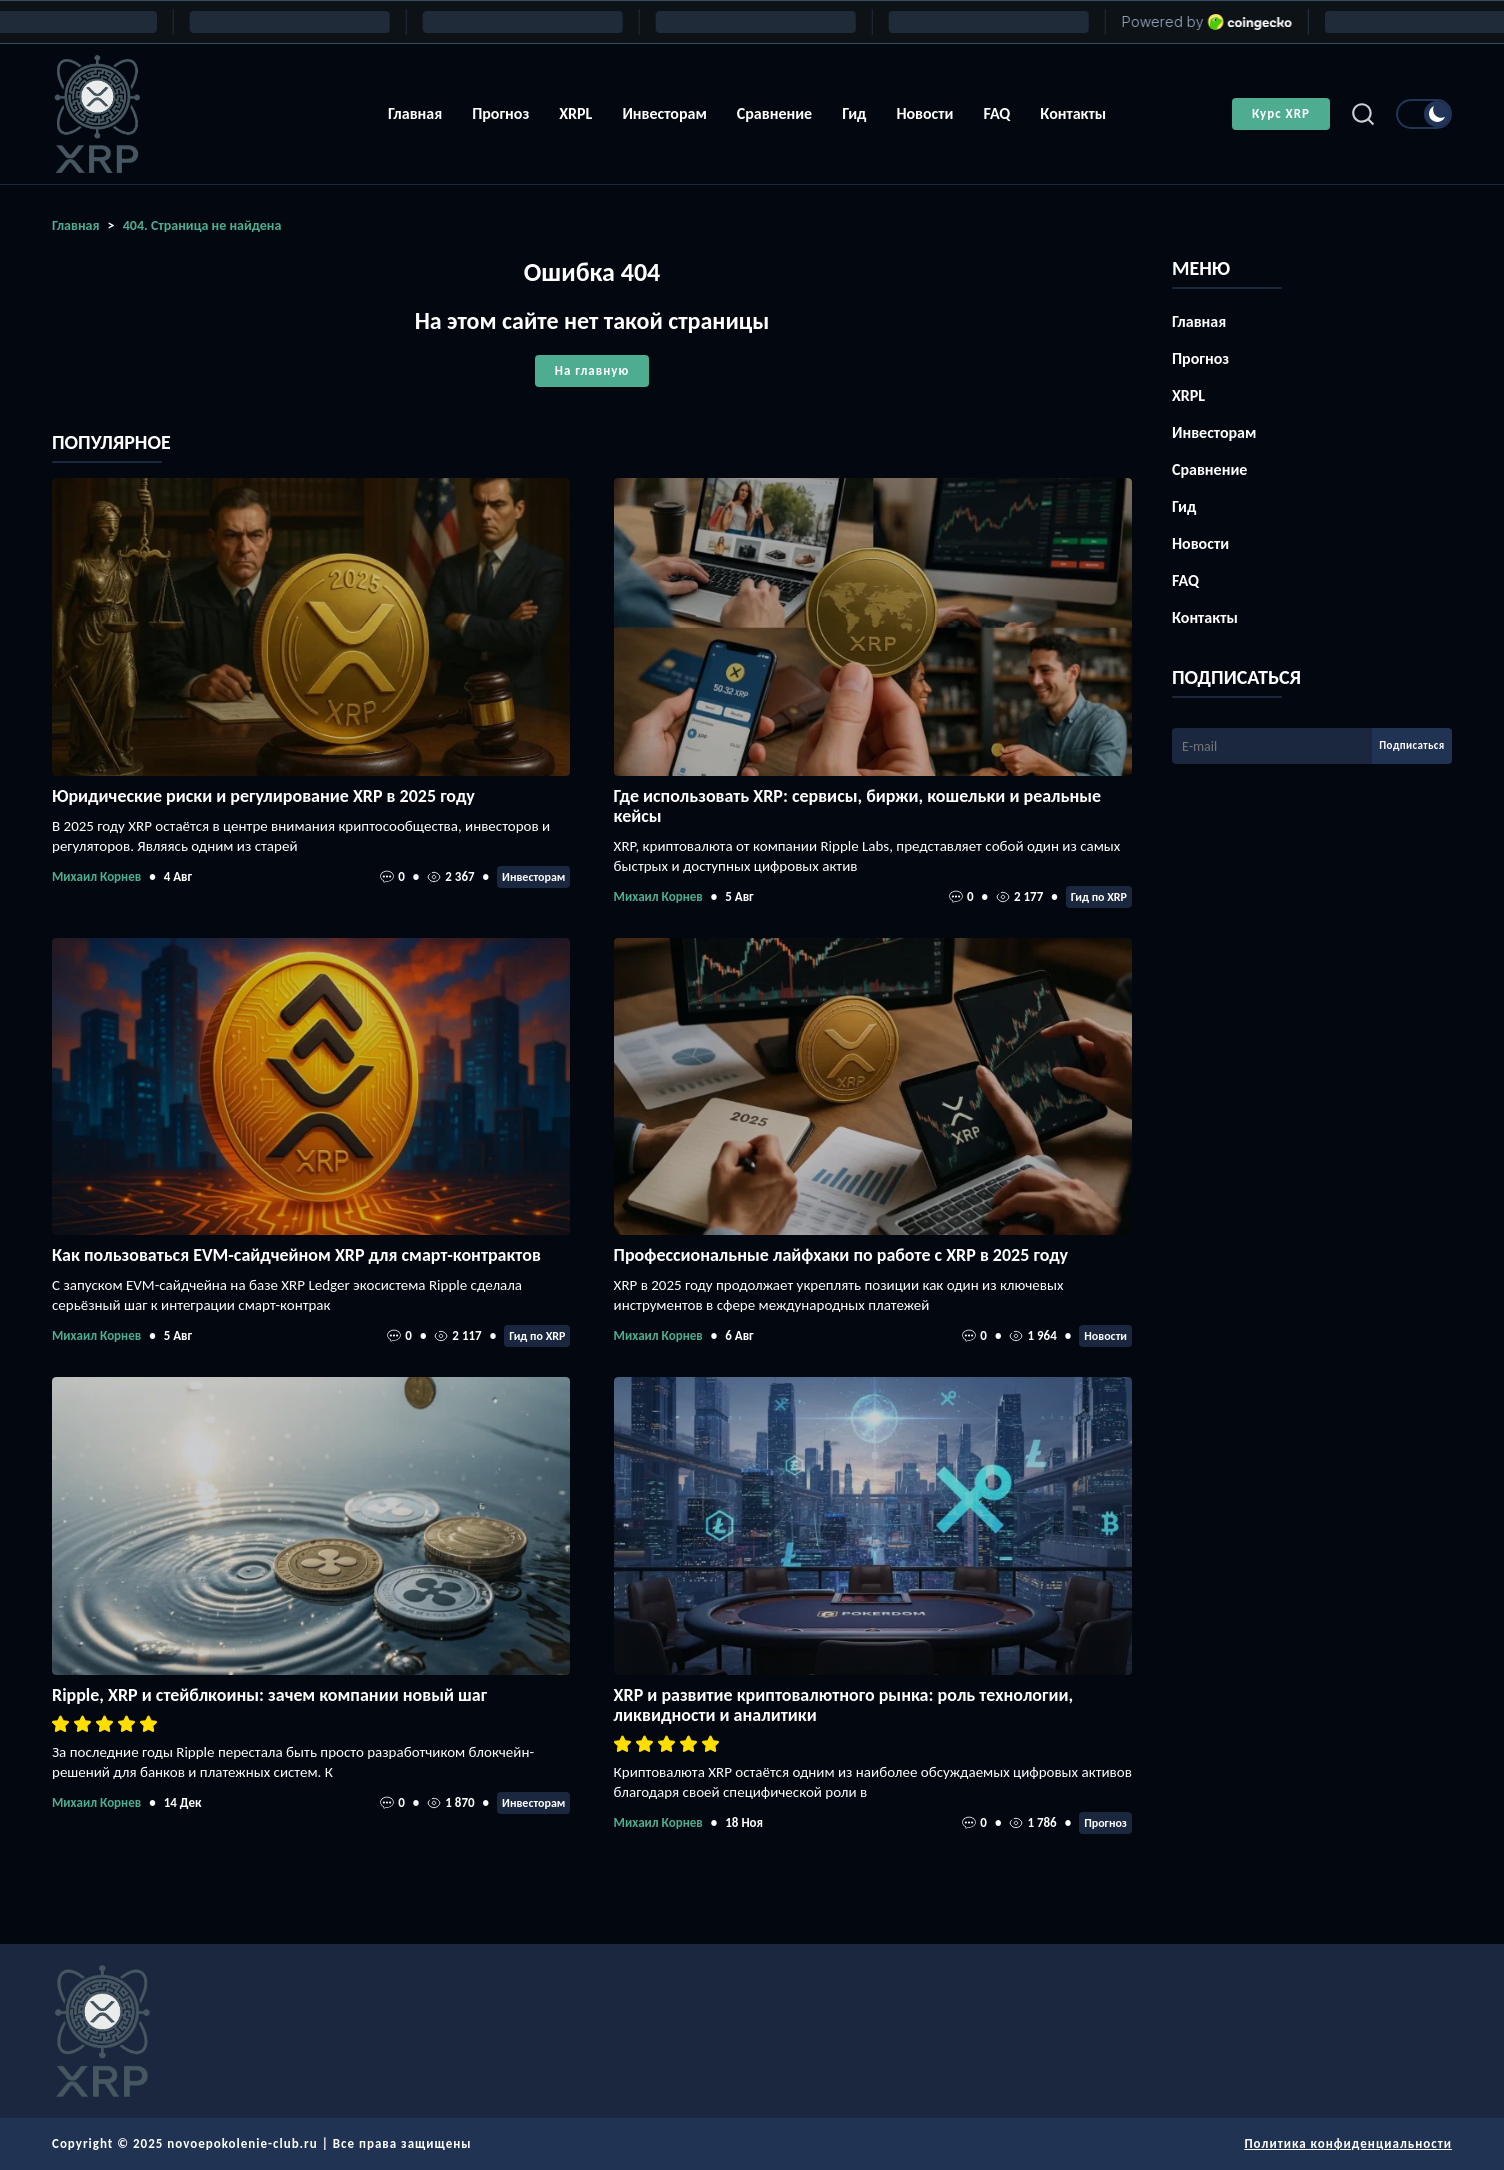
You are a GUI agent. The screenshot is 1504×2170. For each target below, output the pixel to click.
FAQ (996, 113)
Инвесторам (664, 113)
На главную (592, 370)
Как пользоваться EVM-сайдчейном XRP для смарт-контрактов (296, 1255)
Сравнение (774, 113)
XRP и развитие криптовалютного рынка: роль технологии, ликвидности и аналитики (844, 1705)
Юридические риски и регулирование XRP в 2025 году (263, 796)
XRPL (575, 113)
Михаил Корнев (96, 876)
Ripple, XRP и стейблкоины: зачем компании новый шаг (269, 1695)
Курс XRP (1281, 113)
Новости (924, 113)
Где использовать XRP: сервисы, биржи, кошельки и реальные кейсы (858, 806)
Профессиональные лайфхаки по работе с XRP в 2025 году (841, 1255)
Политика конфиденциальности (1348, 2143)
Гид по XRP (1099, 897)
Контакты (1073, 113)
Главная (415, 113)
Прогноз (500, 113)
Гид (854, 113)
